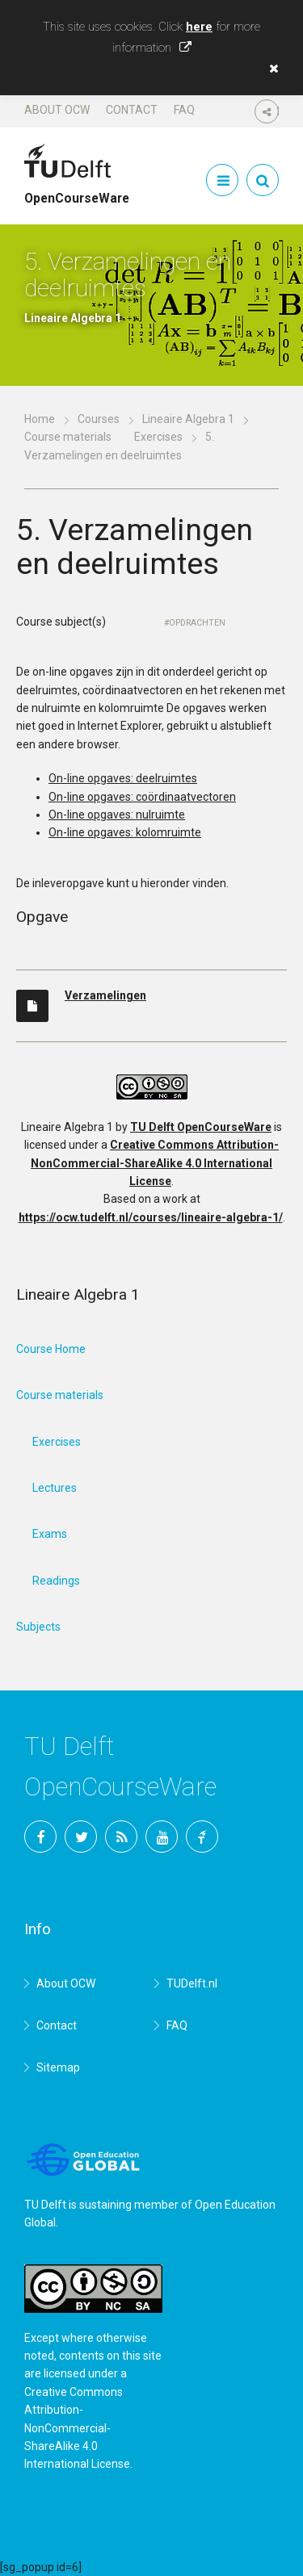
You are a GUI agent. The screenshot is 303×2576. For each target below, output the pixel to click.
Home (39, 419)
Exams (49, 1533)
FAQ (184, 109)
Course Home (51, 1348)
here (199, 26)
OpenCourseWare (76, 191)
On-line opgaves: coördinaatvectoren (142, 796)
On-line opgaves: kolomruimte (124, 832)
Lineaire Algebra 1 (188, 419)
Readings (56, 1580)
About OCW (57, 109)
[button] (270, 68)
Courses (99, 419)
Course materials (68, 436)
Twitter (81, 1836)
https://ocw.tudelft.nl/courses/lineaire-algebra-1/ (151, 1217)
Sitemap (58, 2067)
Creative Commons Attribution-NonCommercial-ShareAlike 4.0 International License (155, 1162)
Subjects (38, 1626)
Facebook (40, 1836)
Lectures (54, 1487)
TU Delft (202, 1836)
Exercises (158, 436)
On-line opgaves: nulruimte (116, 814)
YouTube (161, 1836)
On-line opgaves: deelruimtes (122, 778)
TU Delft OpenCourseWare (200, 1126)
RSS (121, 1836)
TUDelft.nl (191, 1983)
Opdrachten (197, 623)
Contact (132, 109)
